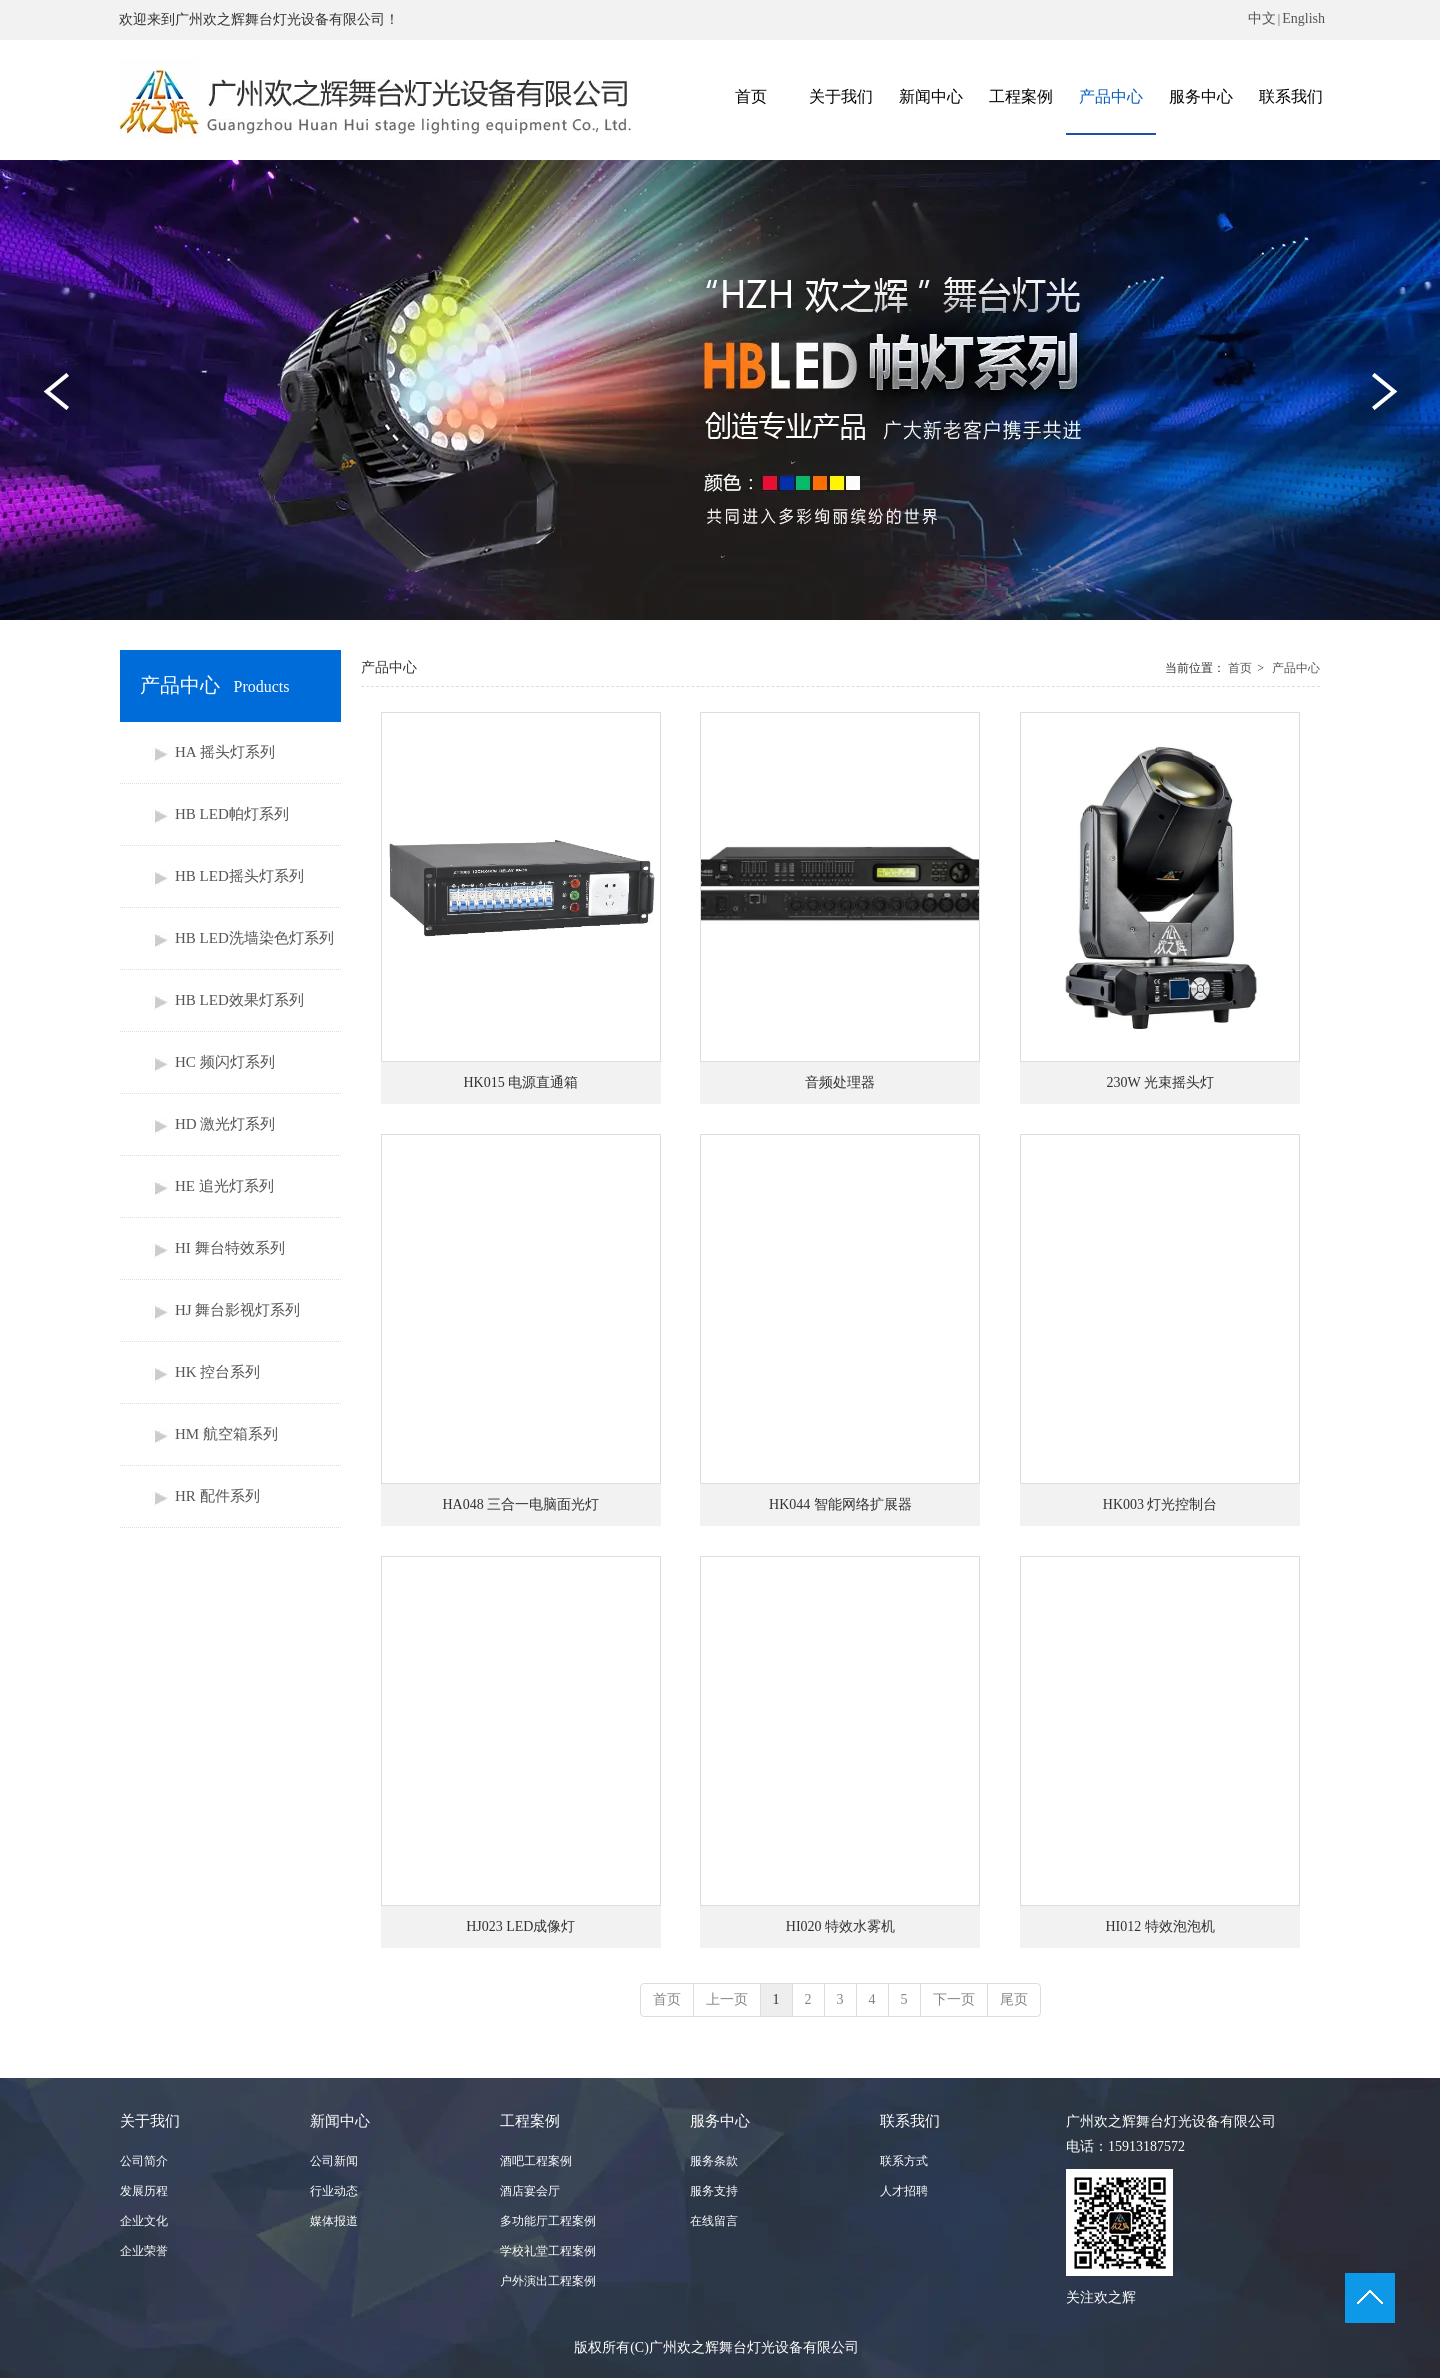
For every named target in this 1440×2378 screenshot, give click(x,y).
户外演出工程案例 (548, 2281)
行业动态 (334, 2191)
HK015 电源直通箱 (520, 1082)
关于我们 (150, 2121)
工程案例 (530, 2121)
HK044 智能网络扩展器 (840, 1504)
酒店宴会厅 (530, 2191)
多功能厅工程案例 (548, 2221)
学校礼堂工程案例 (548, 2251)
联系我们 (910, 2121)
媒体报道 (334, 2221)
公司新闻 (334, 2161)
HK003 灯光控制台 (1160, 1504)
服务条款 (714, 2161)
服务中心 (720, 2121)
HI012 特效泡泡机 (1160, 1926)
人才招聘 (904, 2191)
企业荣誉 (144, 2251)
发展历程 (144, 2191)
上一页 (727, 1999)
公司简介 (144, 2161)
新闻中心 (340, 2121)
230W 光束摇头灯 (1159, 1082)
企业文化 (144, 2221)
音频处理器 (840, 1082)
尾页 (1014, 1999)
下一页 (954, 1999)
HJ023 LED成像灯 (520, 1926)
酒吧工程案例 (536, 2161)
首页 (1240, 668)
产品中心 (1296, 668)
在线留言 (714, 2221)
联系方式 (904, 2161)
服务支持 (714, 2191)
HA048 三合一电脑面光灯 (520, 1504)
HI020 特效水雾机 (840, 1926)
